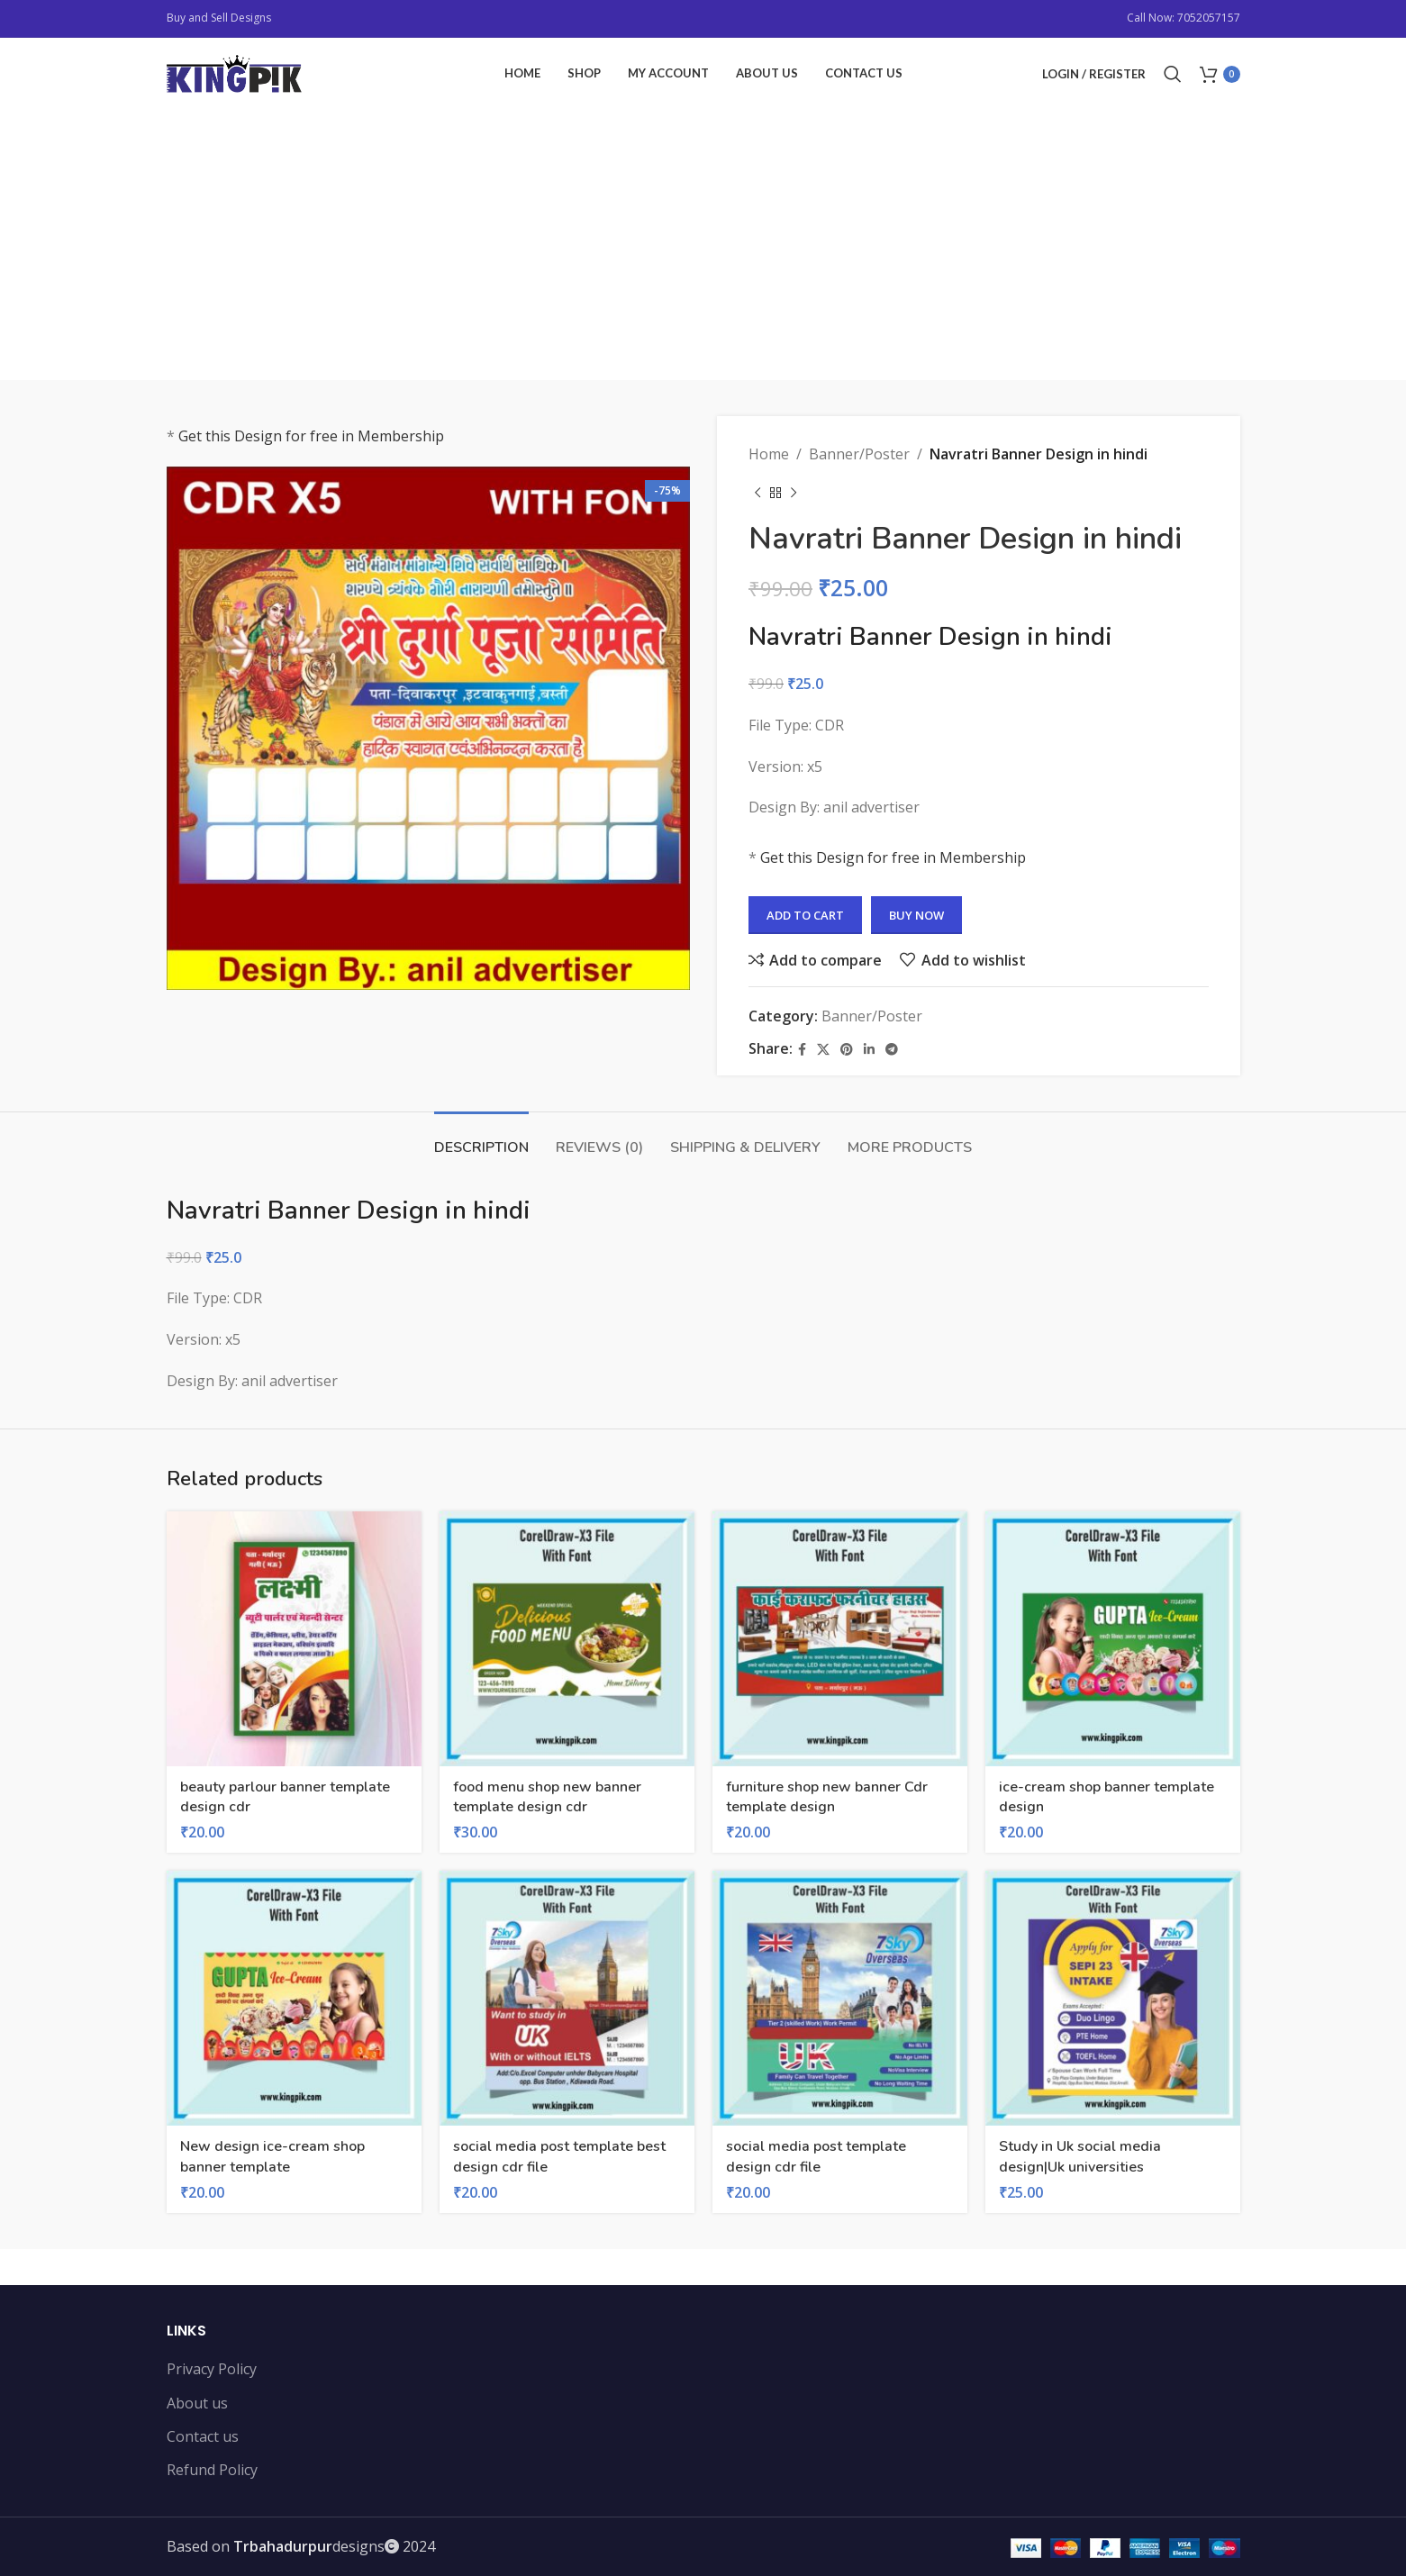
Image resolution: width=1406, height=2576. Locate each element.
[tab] (481, 1138)
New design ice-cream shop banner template (272, 2156)
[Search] (1173, 74)
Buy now (916, 915)
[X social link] (823, 1050)
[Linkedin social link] (869, 1050)
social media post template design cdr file (816, 2156)
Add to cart (805, 915)
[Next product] (794, 494)
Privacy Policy (212, 2369)
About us (197, 2403)
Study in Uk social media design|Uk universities (1080, 2156)
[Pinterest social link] (846, 1050)
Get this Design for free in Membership (311, 436)
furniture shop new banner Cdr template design (827, 1797)
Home (768, 454)
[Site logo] (234, 72)
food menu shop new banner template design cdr (547, 1797)
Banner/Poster (859, 454)
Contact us (203, 2436)
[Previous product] (757, 494)
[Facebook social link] (802, 1050)
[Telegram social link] (891, 1050)
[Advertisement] (703, 245)
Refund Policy (212, 2470)
